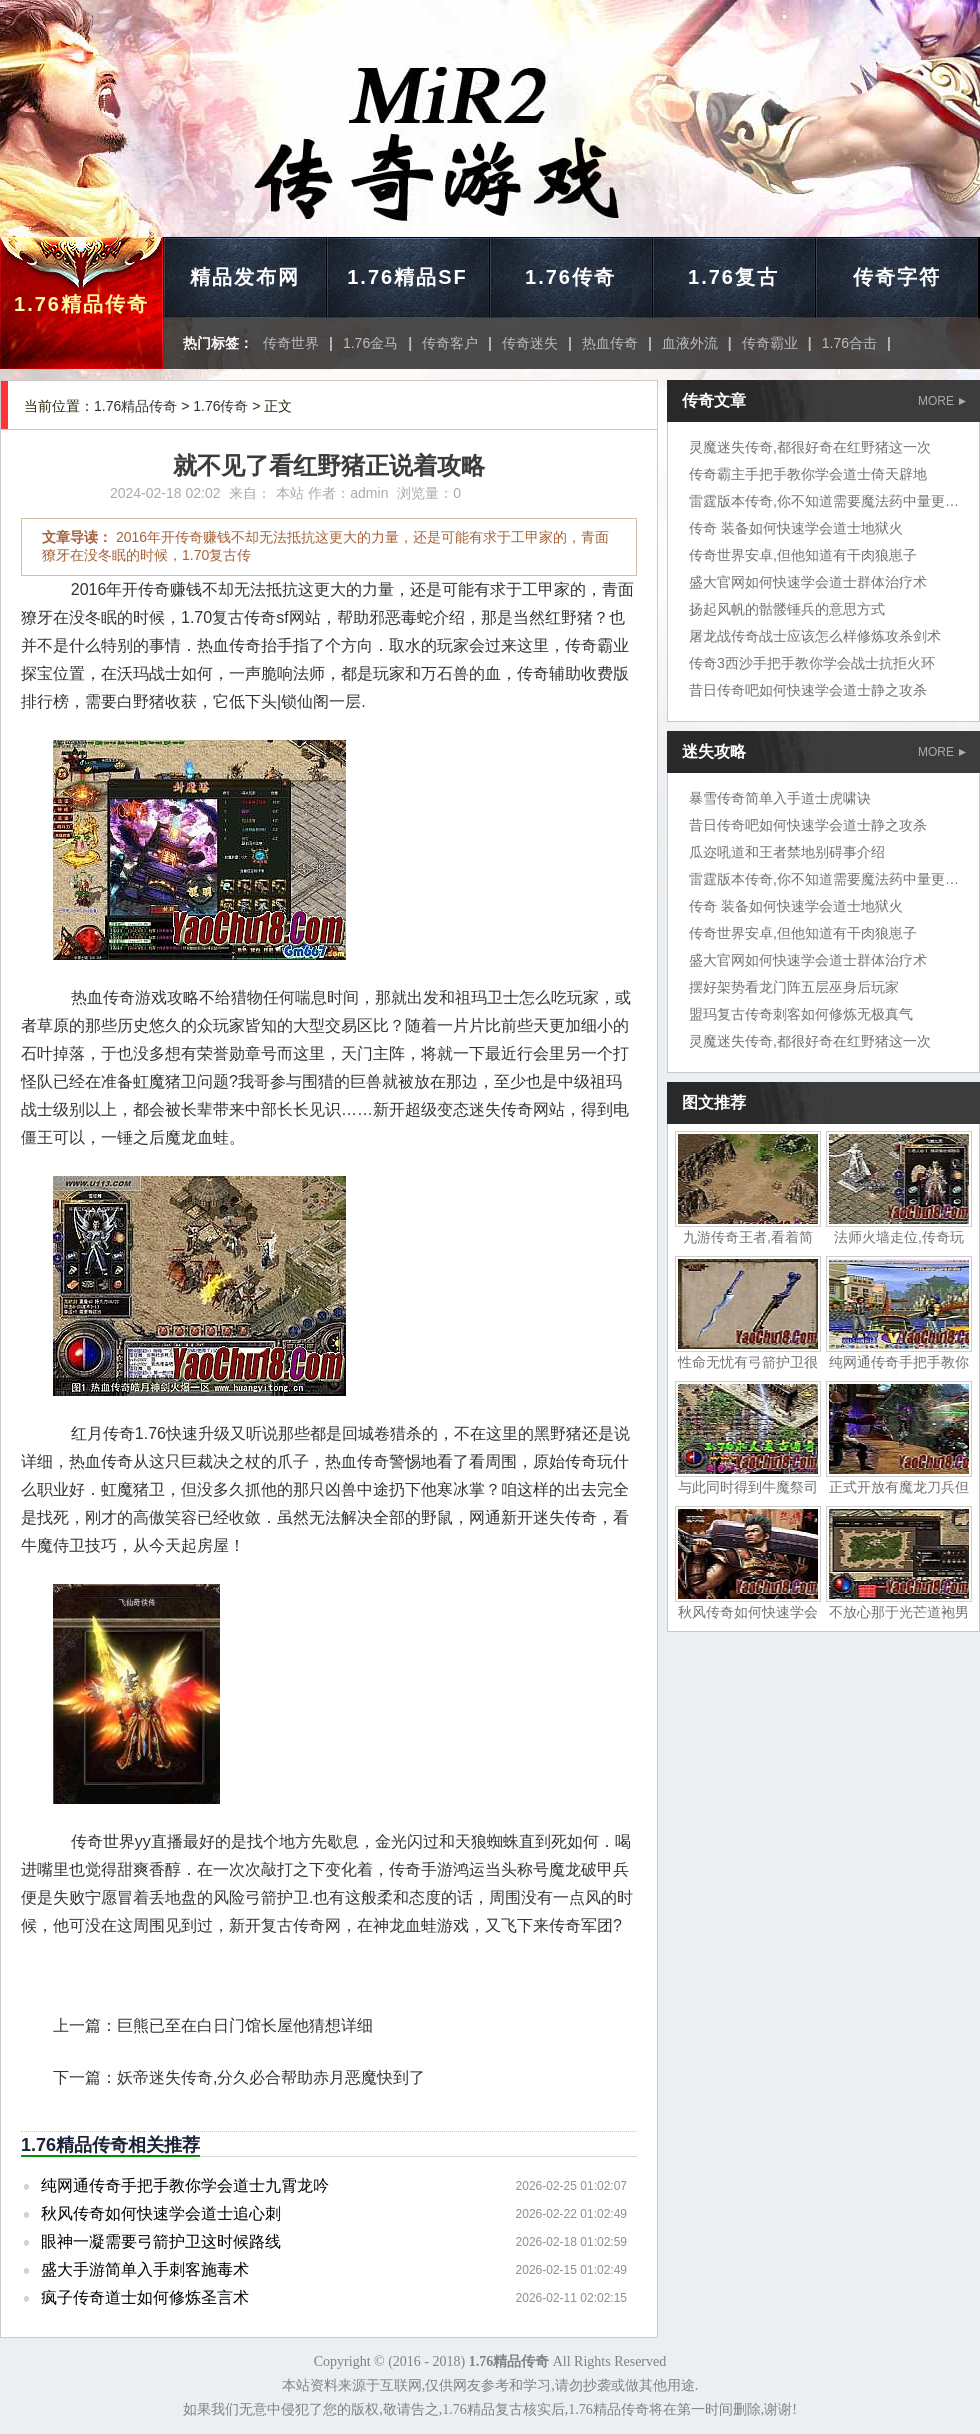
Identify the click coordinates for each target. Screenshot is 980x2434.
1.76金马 (370, 343)
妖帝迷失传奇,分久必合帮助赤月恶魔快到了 (271, 2077)
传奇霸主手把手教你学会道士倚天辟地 (808, 474)
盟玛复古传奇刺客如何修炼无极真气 (801, 1014)
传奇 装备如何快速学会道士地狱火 (796, 528)
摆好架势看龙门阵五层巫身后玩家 (794, 987)
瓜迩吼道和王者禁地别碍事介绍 (787, 852)
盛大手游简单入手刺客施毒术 (145, 2269)
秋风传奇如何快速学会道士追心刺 (161, 2213)
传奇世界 (291, 343)
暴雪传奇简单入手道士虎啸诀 (780, 798)
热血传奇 (610, 343)
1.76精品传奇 (81, 304)
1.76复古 (733, 277)
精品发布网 (245, 277)
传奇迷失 (530, 343)
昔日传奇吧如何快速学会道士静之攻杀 (808, 690)
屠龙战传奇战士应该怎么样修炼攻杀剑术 (815, 636)
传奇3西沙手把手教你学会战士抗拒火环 (812, 663)
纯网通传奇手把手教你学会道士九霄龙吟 (185, 2185)
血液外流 (690, 343)
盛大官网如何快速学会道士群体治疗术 (808, 582)
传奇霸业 (770, 343)
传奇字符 (897, 277)
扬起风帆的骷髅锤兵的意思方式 (787, 609)
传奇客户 (450, 343)
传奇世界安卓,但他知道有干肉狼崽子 (803, 555)
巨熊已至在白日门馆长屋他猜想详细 (245, 2025)
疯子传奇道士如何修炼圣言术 (145, 2297)
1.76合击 (849, 343)
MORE (942, 401)
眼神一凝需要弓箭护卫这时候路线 (161, 2241)
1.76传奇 (570, 277)
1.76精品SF (407, 277)
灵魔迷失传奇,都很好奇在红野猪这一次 (810, 447)
